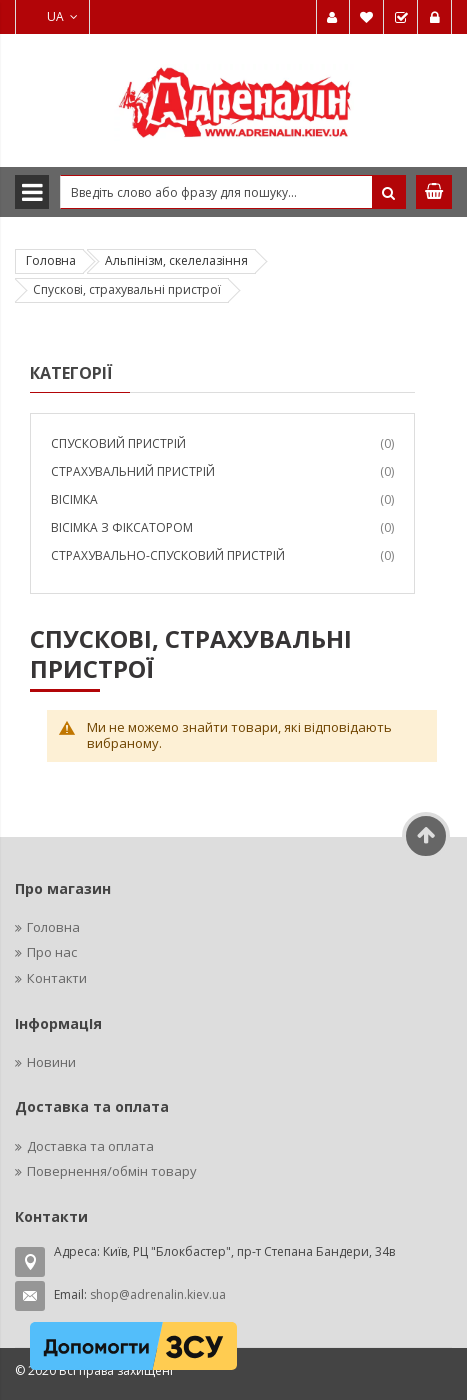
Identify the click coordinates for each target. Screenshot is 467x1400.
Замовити (401, 17)
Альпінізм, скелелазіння (176, 260)
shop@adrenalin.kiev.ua (158, 1294)
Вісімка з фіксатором (122, 527)
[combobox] (233, 192)
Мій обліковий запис (333, 17)
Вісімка (74, 499)
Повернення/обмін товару (112, 1171)
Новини (51, 1062)
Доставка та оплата (90, 1146)
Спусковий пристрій (118, 443)
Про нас (52, 952)
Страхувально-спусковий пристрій (168, 555)
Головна (51, 260)
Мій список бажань (367, 17)
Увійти (435, 17)
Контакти (57, 978)
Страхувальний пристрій (133, 471)
